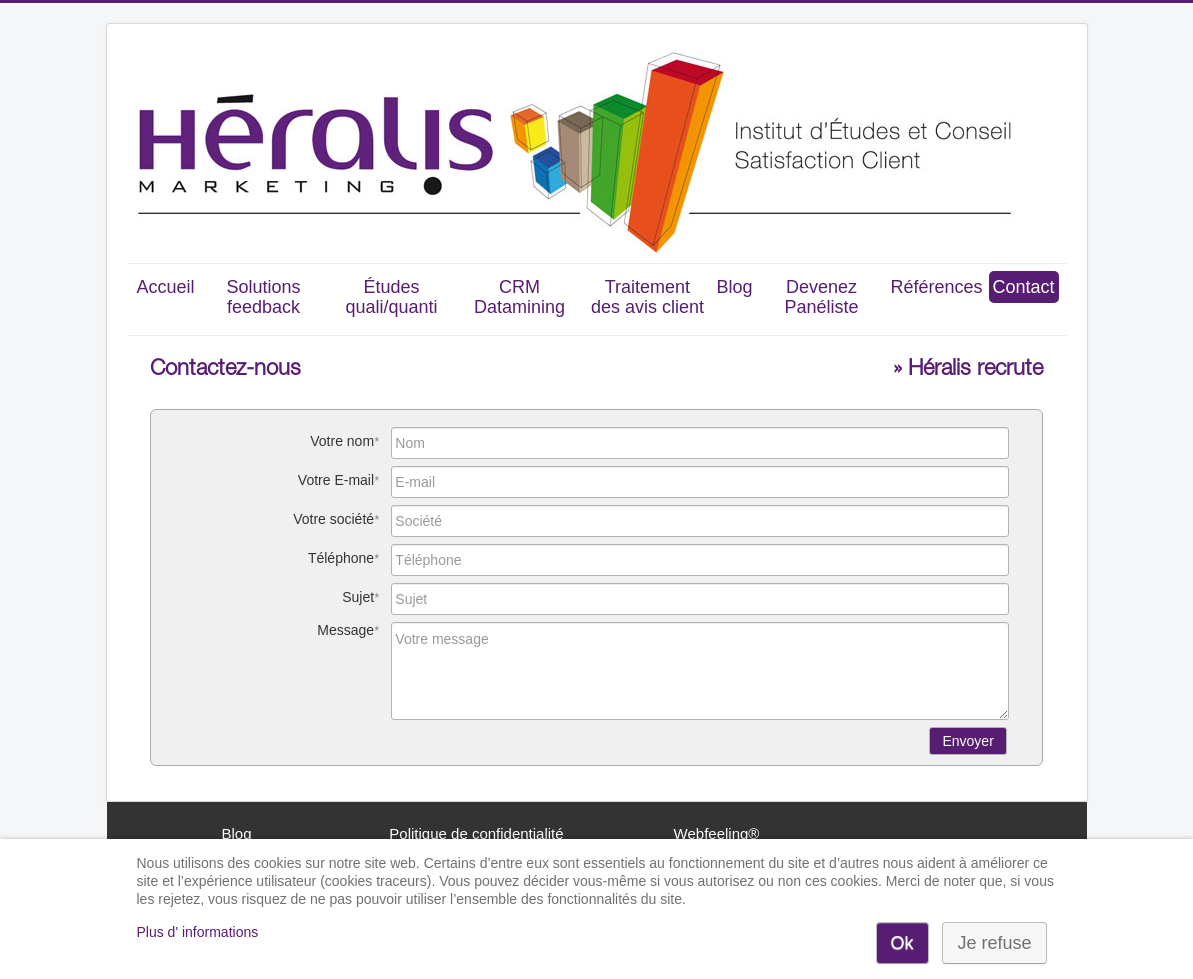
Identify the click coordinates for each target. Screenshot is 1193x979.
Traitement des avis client (647, 297)
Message (345, 630)
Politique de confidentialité (476, 833)
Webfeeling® (717, 833)
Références (936, 287)
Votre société (333, 519)
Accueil (165, 287)
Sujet (358, 597)
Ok (902, 943)
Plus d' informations (198, 932)
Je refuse (994, 943)
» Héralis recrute (968, 370)
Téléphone (341, 558)
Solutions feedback (263, 297)
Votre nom (342, 441)
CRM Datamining (519, 297)
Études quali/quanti (391, 297)
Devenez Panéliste (821, 297)
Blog (734, 287)
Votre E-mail (336, 480)
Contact (1024, 287)
